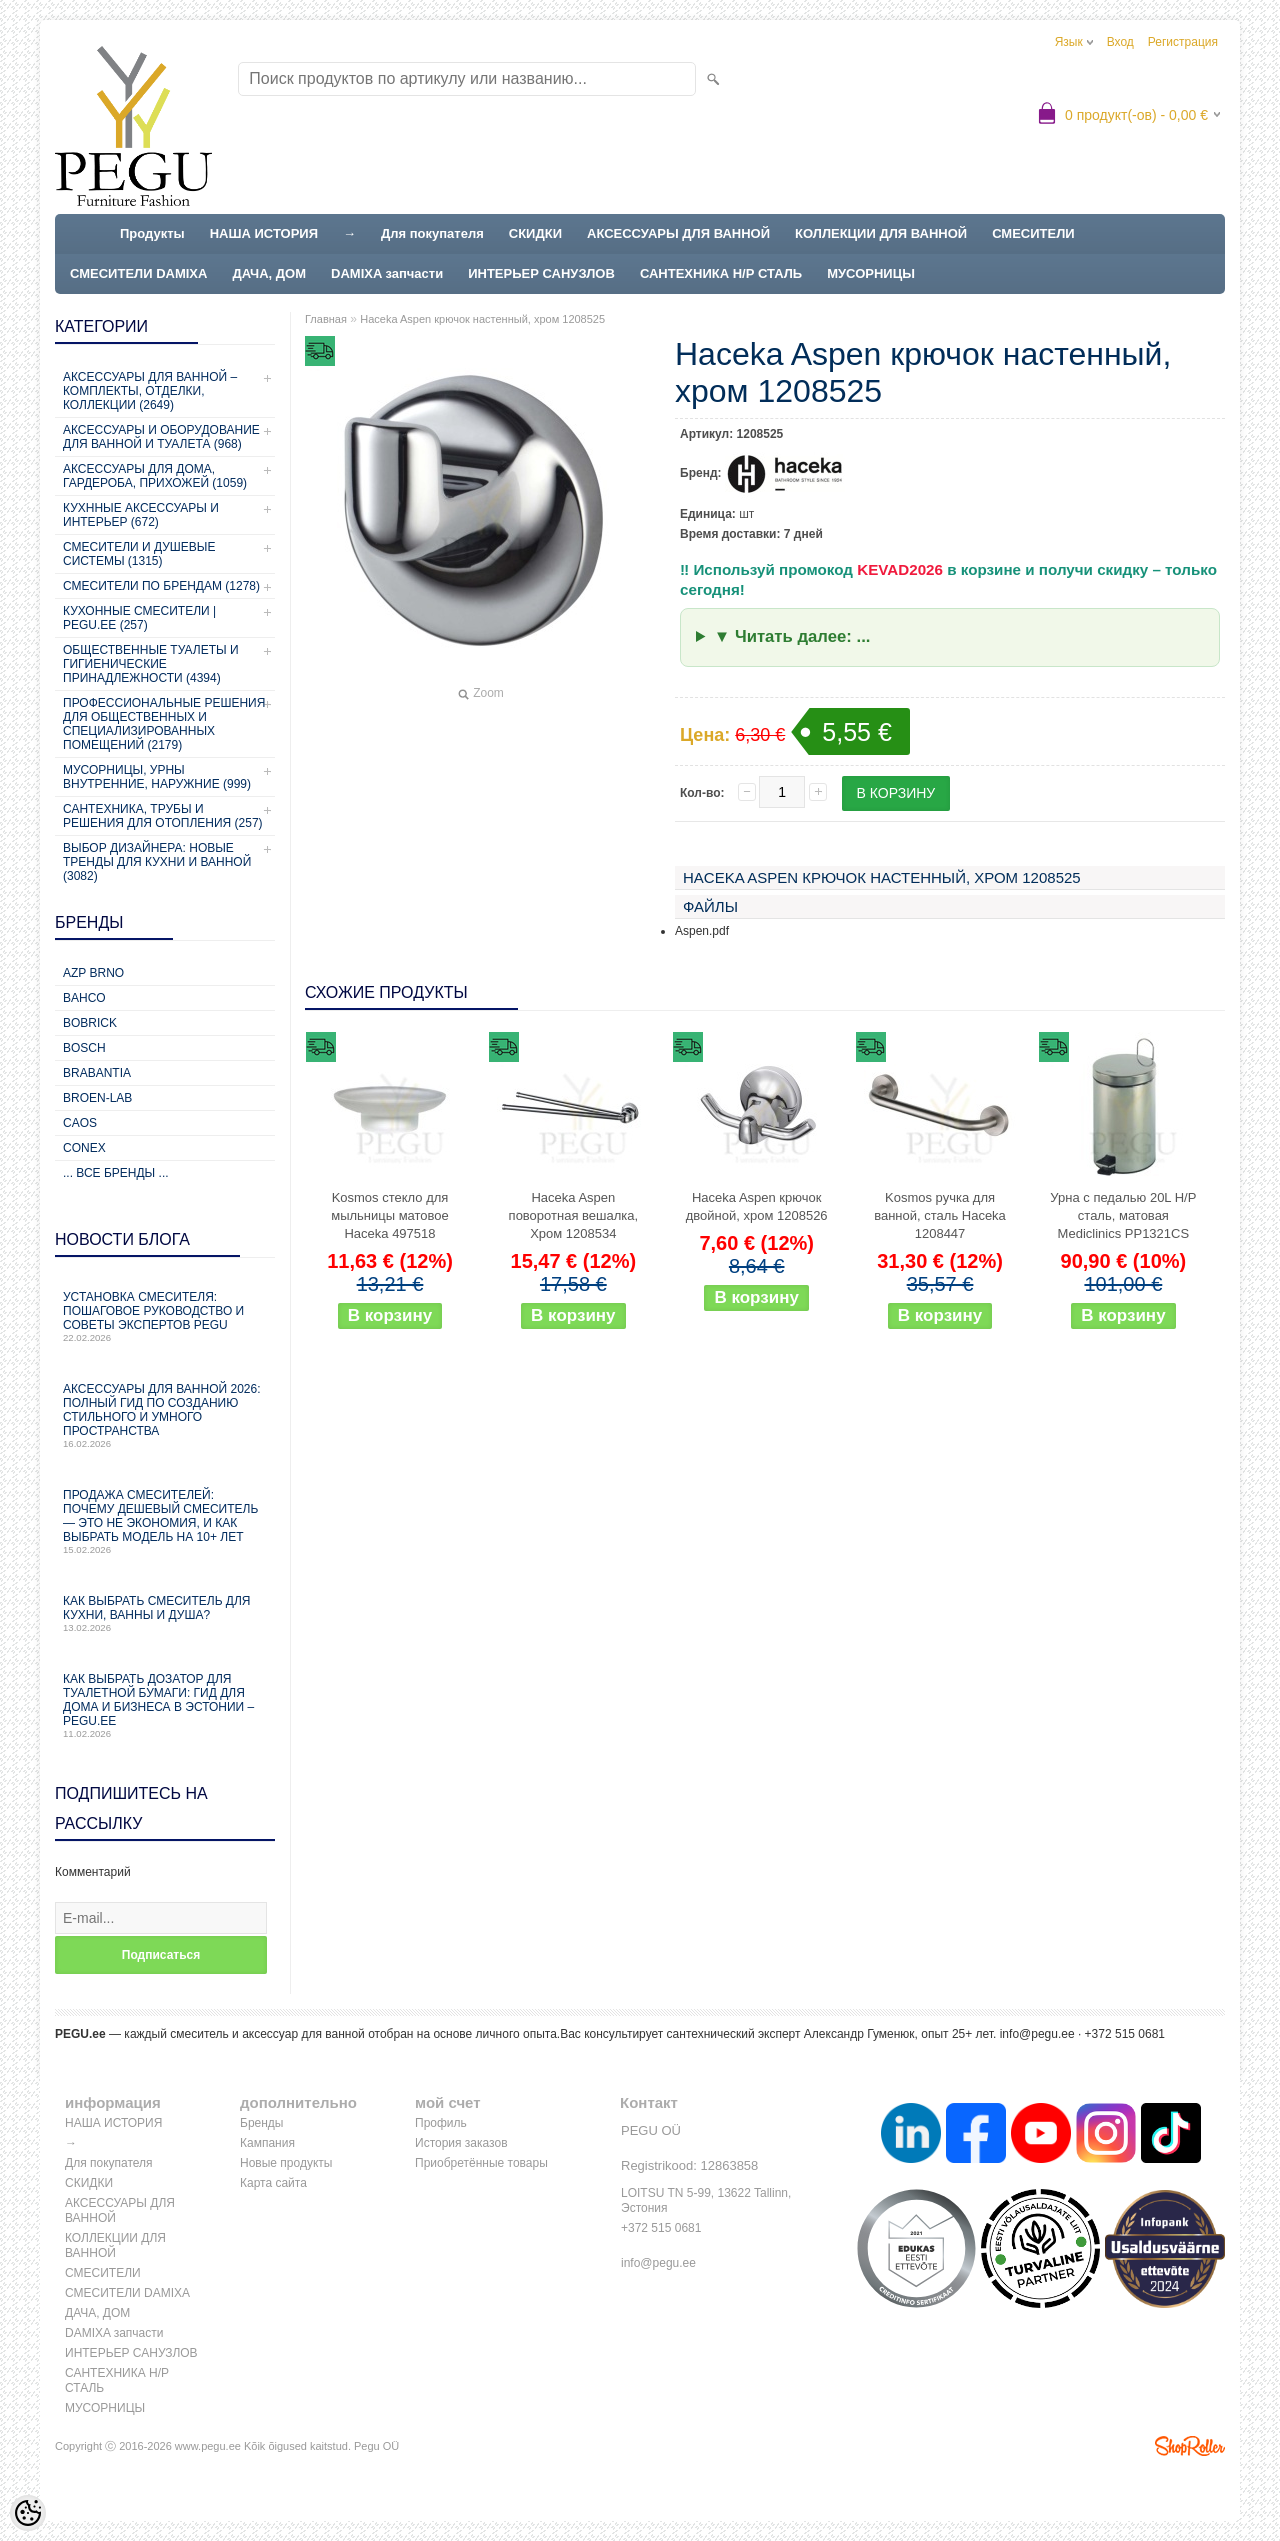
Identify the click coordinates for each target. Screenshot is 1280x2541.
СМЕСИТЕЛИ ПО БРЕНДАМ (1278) (161, 586)
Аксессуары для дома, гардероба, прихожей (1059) (155, 476)
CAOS (80, 1123)
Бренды (261, 2123)
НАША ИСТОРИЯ (264, 233)
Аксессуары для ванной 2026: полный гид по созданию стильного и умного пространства (165, 1415)
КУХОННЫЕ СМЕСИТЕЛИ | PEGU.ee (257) (139, 618)
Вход (1120, 42)
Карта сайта (273, 2183)
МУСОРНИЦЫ (871, 273)
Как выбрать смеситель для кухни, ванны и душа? (165, 1613)
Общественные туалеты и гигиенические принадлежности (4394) (151, 664)
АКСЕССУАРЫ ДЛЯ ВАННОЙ (678, 233)
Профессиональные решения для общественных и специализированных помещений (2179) (164, 724)
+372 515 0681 (661, 2228)
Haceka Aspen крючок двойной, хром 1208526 (757, 1206)
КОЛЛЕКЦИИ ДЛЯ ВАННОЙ (881, 233)
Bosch (84, 1048)
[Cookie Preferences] (28, 2513)
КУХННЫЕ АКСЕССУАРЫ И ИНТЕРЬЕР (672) (141, 515)
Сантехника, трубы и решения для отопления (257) (163, 816)
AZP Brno (93, 973)
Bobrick (90, 1023)
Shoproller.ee (1190, 2446)
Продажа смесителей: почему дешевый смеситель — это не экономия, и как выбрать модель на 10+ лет (165, 1521)
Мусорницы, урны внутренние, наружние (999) (157, 777)
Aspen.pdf (702, 931)
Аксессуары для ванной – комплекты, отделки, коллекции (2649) (150, 391)
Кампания (267, 2143)
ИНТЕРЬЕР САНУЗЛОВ (541, 273)
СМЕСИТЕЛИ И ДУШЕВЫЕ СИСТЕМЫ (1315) (139, 554)
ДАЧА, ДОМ (269, 273)
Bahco (84, 998)
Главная (326, 319)
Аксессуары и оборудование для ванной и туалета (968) (161, 437)
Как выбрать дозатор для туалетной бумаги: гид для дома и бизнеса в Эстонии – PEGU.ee (165, 1705)
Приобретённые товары (481, 2163)
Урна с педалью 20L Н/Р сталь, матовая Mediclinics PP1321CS (1123, 1215)
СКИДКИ (535, 233)
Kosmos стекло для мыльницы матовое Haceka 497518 (390, 1215)
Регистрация (1183, 42)
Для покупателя (432, 233)
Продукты (152, 233)
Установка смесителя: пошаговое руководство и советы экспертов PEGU (165, 1316)
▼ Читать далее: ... (792, 636)
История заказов (461, 2143)
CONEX (84, 1148)
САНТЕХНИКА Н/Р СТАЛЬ (721, 273)
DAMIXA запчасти (387, 273)
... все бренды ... (116, 1173)
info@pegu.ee (1037, 2034)
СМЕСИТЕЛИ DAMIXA (138, 273)
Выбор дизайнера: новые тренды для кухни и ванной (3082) (157, 862)
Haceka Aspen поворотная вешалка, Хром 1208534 (574, 1215)
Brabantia (97, 1073)
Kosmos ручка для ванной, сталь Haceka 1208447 (940, 1215)
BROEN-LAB (97, 1098)
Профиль (441, 2123)
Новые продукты (286, 2163)
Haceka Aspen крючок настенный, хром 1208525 (482, 319)
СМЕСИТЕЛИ (1033, 233)
